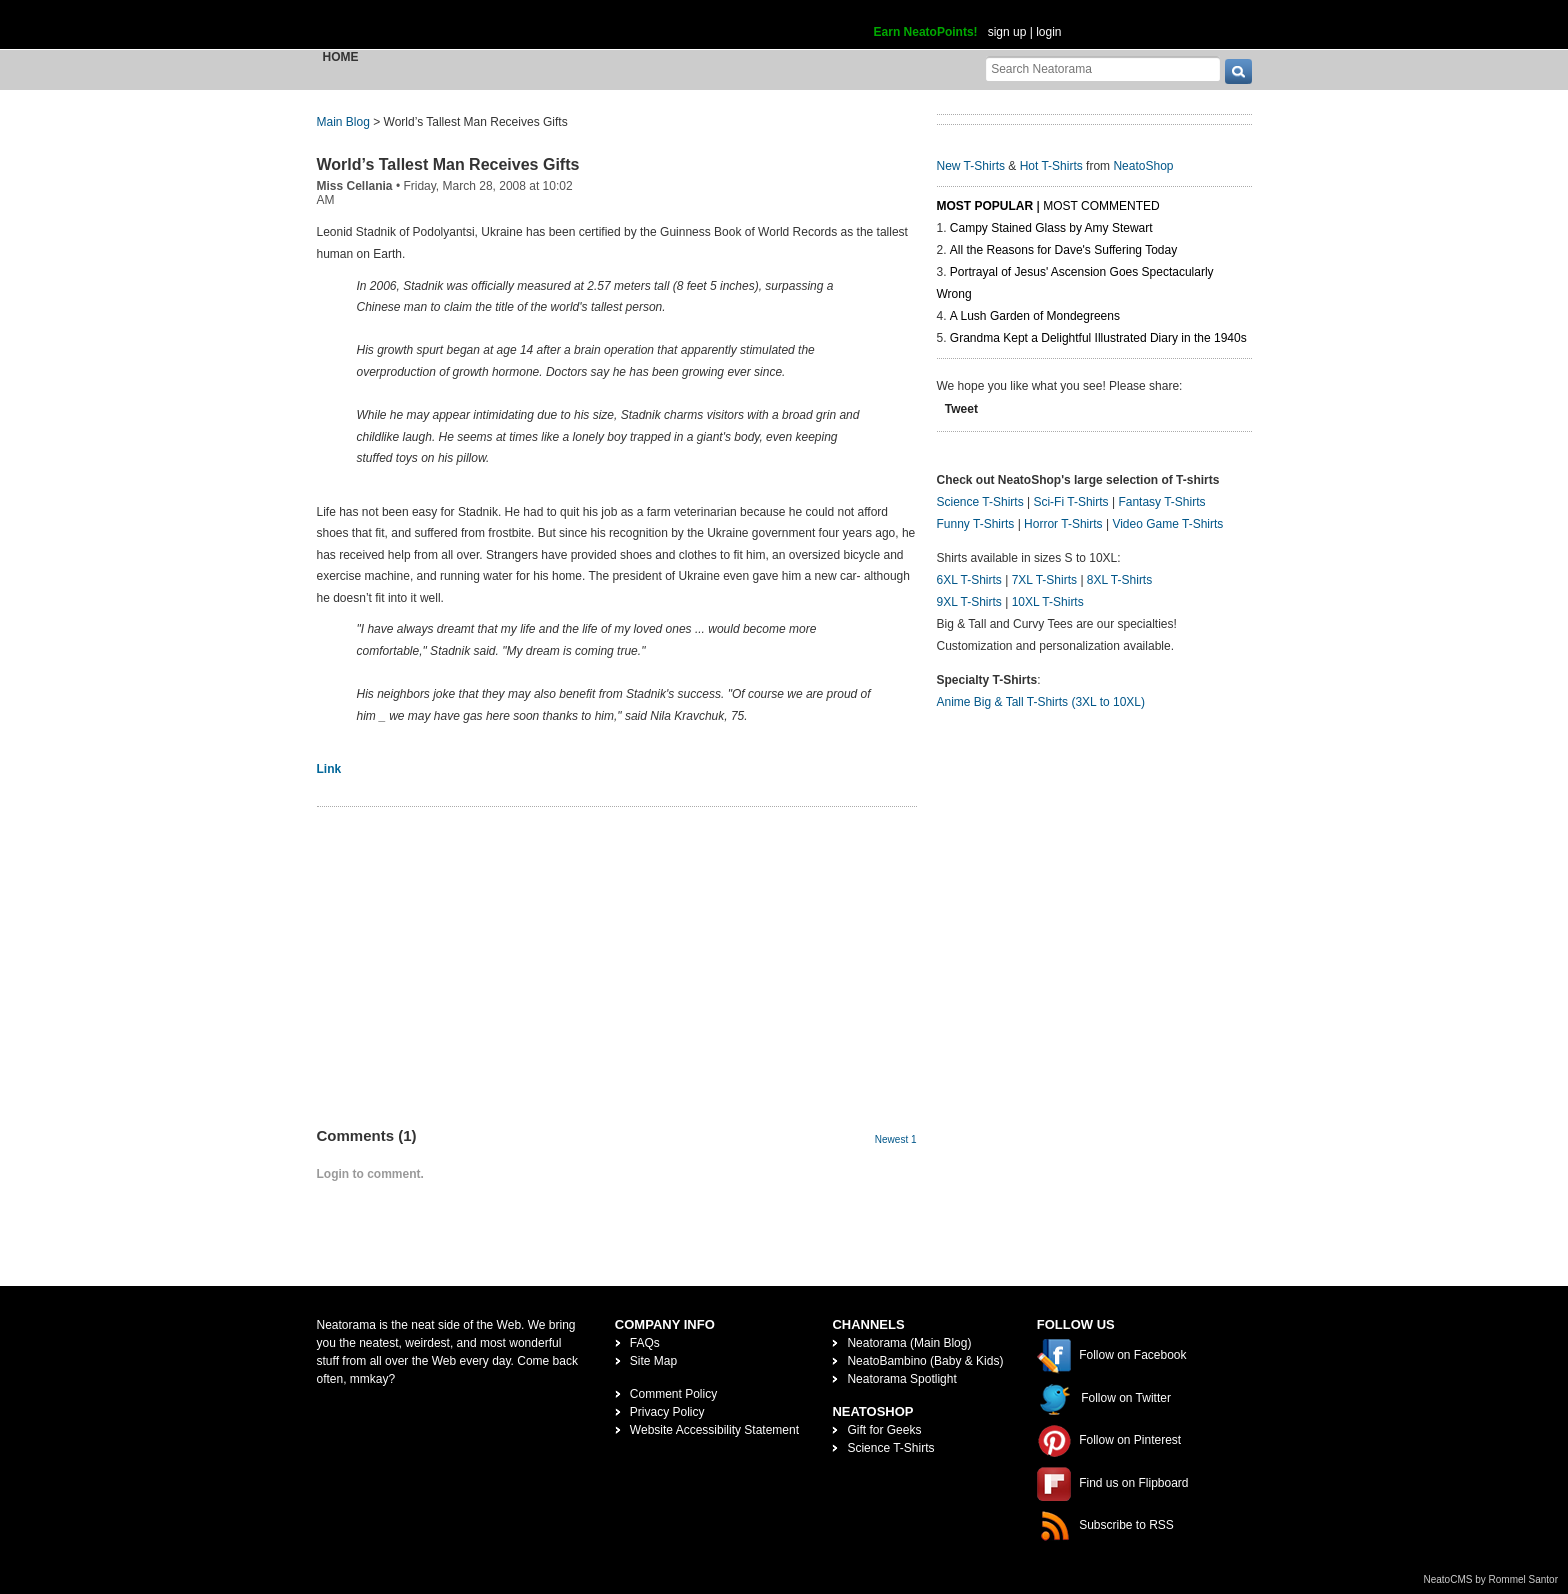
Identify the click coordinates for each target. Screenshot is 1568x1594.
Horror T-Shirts (1063, 524)
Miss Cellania (355, 186)
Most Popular (985, 206)
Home (341, 57)
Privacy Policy (667, 1412)
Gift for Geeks (884, 1430)
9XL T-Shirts (969, 602)
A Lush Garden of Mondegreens (1035, 316)
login (1048, 32)
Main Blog (343, 122)
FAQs (645, 1343)
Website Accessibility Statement (714, 1430)
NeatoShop (1143, 166)
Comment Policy (673, 1394)
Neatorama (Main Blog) (909, 1343)
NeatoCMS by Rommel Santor (1491, 1579)
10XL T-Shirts (1048, 602)
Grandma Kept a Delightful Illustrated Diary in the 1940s (1098, 338)
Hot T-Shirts (1051, 166)
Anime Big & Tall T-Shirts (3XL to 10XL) (1041, 702)
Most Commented (1101, 206)
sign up (1007, 32)
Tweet (961, 409)
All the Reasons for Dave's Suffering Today (1063, 250)
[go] (1238, 71)
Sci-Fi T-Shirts (1070, 502)
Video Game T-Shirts (1167, 524)
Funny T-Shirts (976, 524)
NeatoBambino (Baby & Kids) (925, 1361)
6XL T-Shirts (969, 580)
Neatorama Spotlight (901, 1379)
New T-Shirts (971, 166)
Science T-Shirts (980, 502)
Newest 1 (896, 1139)
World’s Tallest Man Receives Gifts (448, 164)
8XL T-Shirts (1119, 580)
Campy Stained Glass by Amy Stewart (1051, 228)
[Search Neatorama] (1103, 68)
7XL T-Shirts (1044, 580)
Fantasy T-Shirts (1161, 502)
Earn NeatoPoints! (926, 32)
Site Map (653, 1361)
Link (329, 769)
